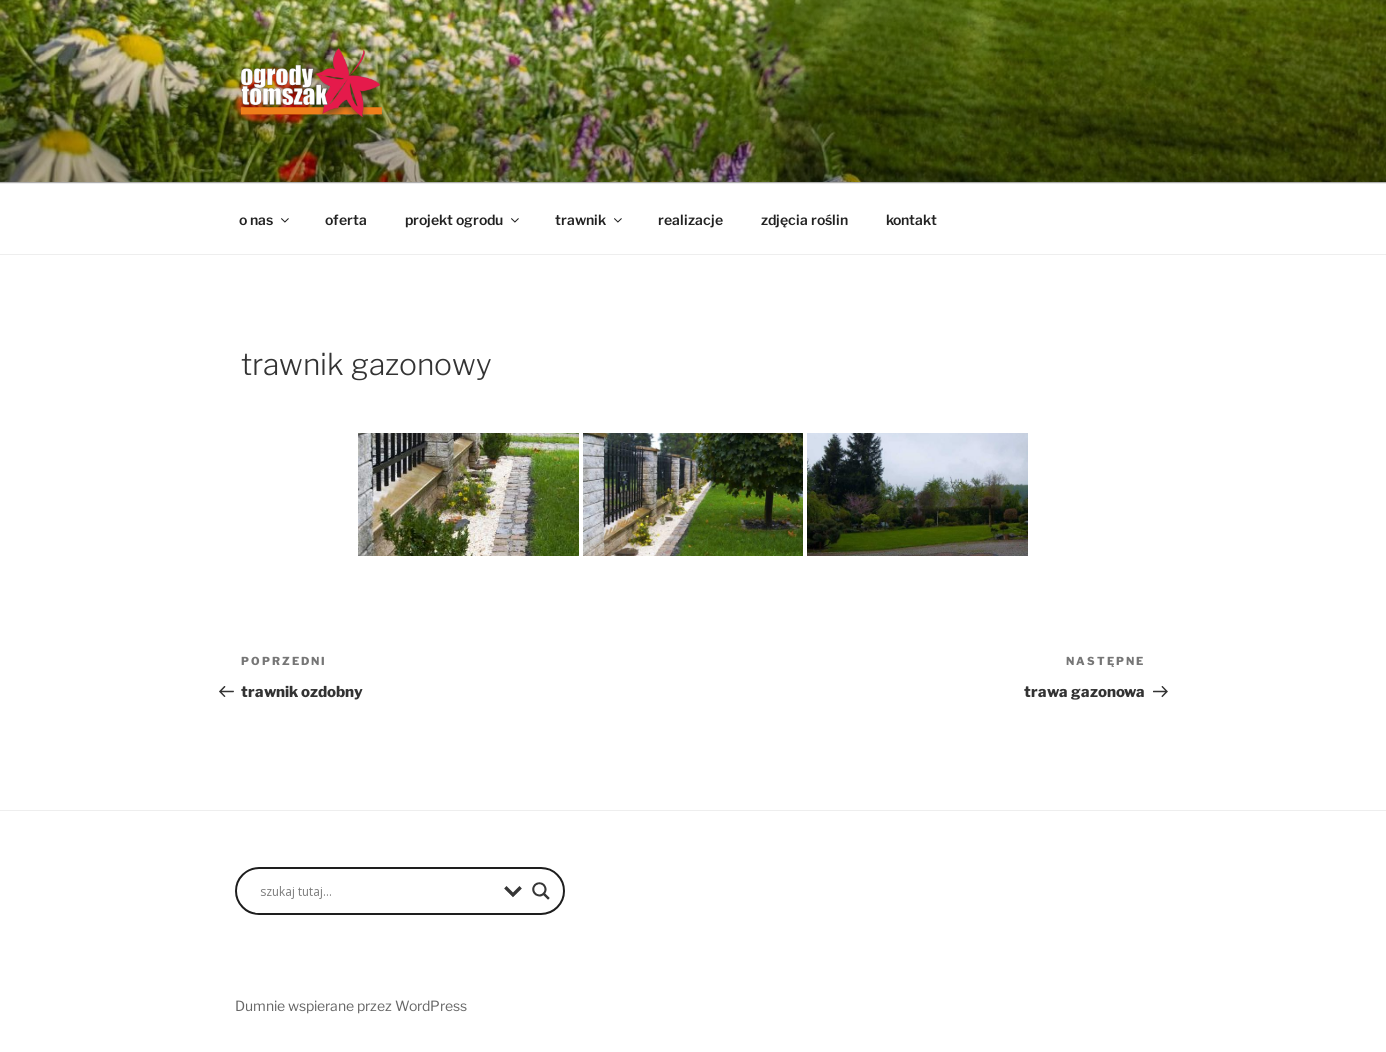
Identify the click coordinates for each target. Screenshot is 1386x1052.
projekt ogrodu (463, 219)
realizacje (690, 219)
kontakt (911, 219)
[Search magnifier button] (541, 891)
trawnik (590, 219)
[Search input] (377, 891)
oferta (346, 219)
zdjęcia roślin (804, 219)
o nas (265, 219)
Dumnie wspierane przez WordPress (351, 1005)
